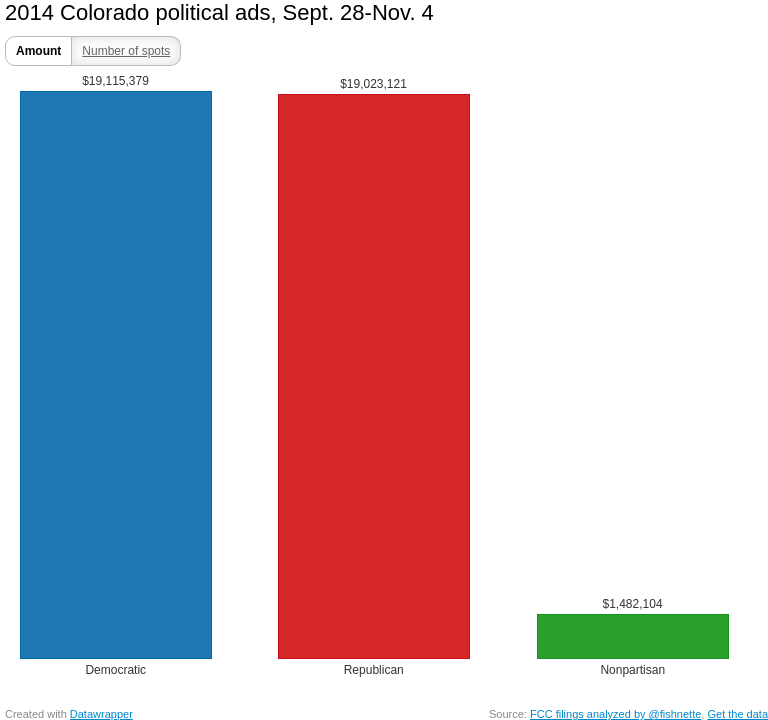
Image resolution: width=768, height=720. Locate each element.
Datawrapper (101, 714)
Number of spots (126, 51)
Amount (38, 51)
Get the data (737, 714)
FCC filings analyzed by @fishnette (615, 714)
